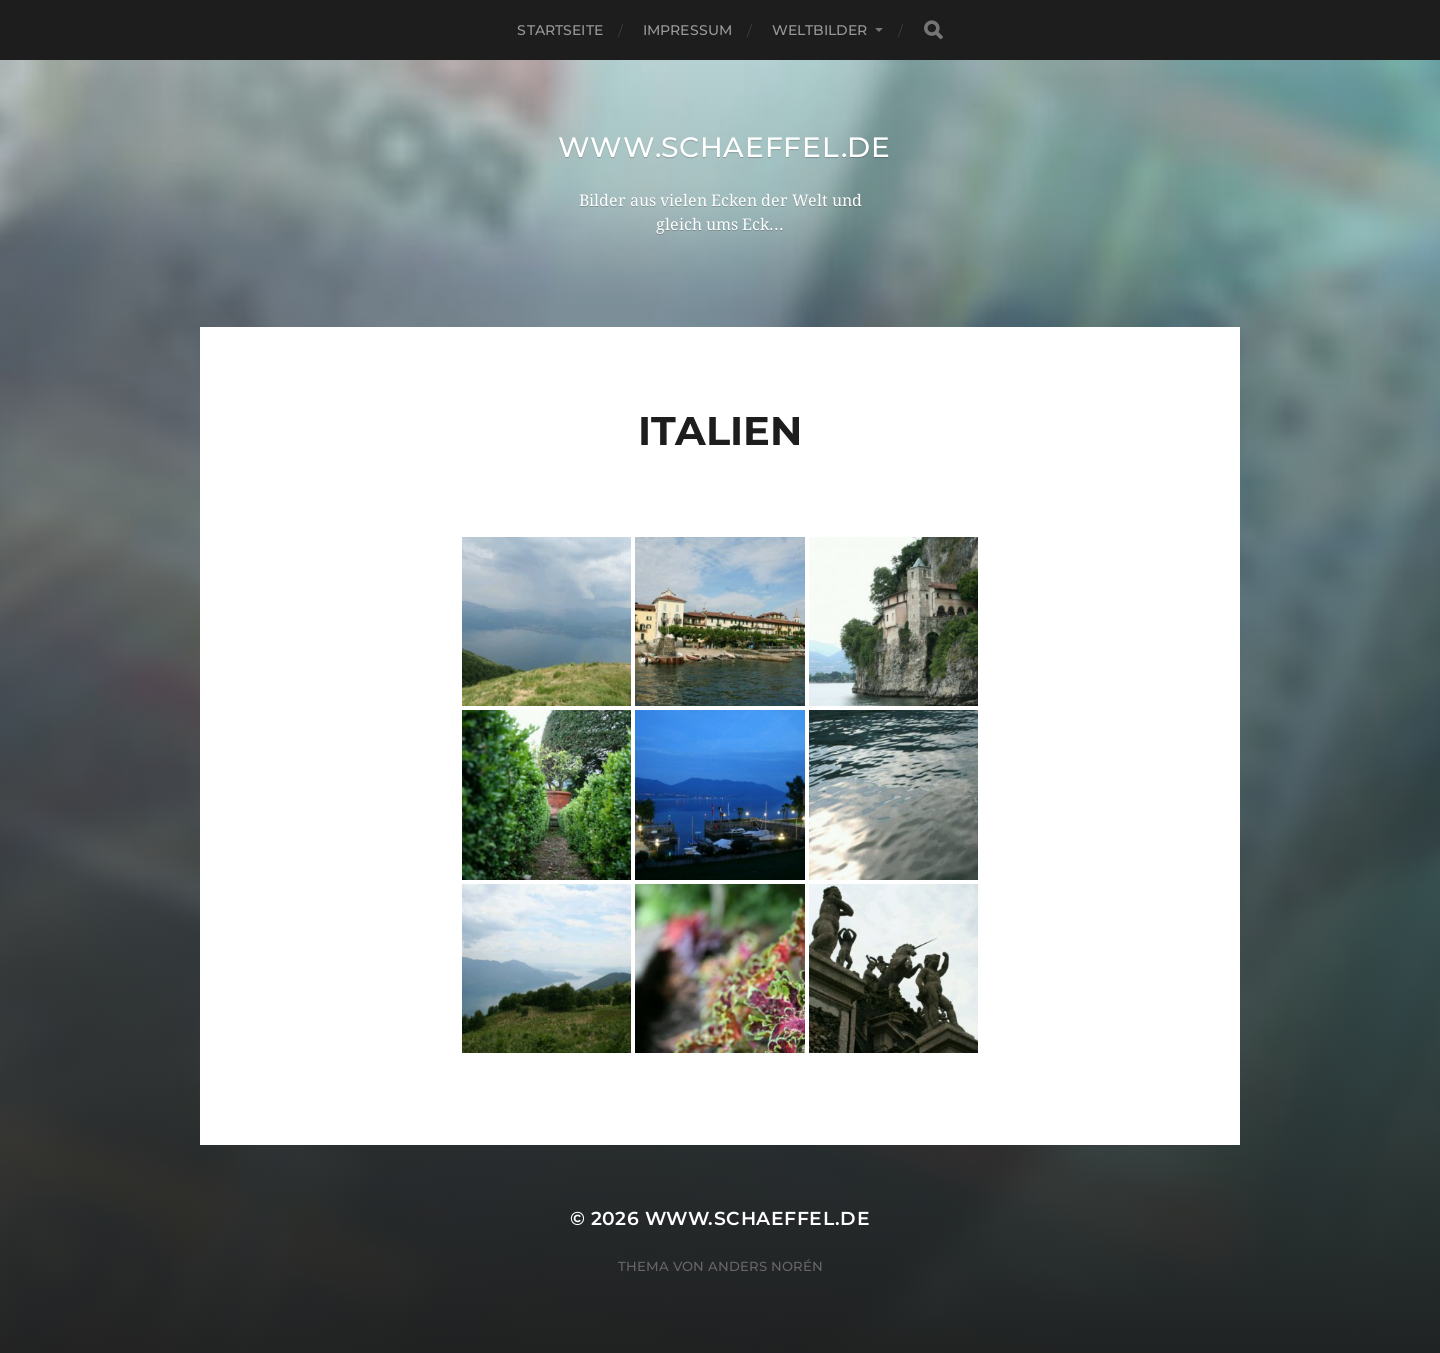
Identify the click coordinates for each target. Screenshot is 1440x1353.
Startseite (559, 30)
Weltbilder (819, 30)
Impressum (687, 30)
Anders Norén (765, 1266)
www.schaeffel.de (724, 147)
